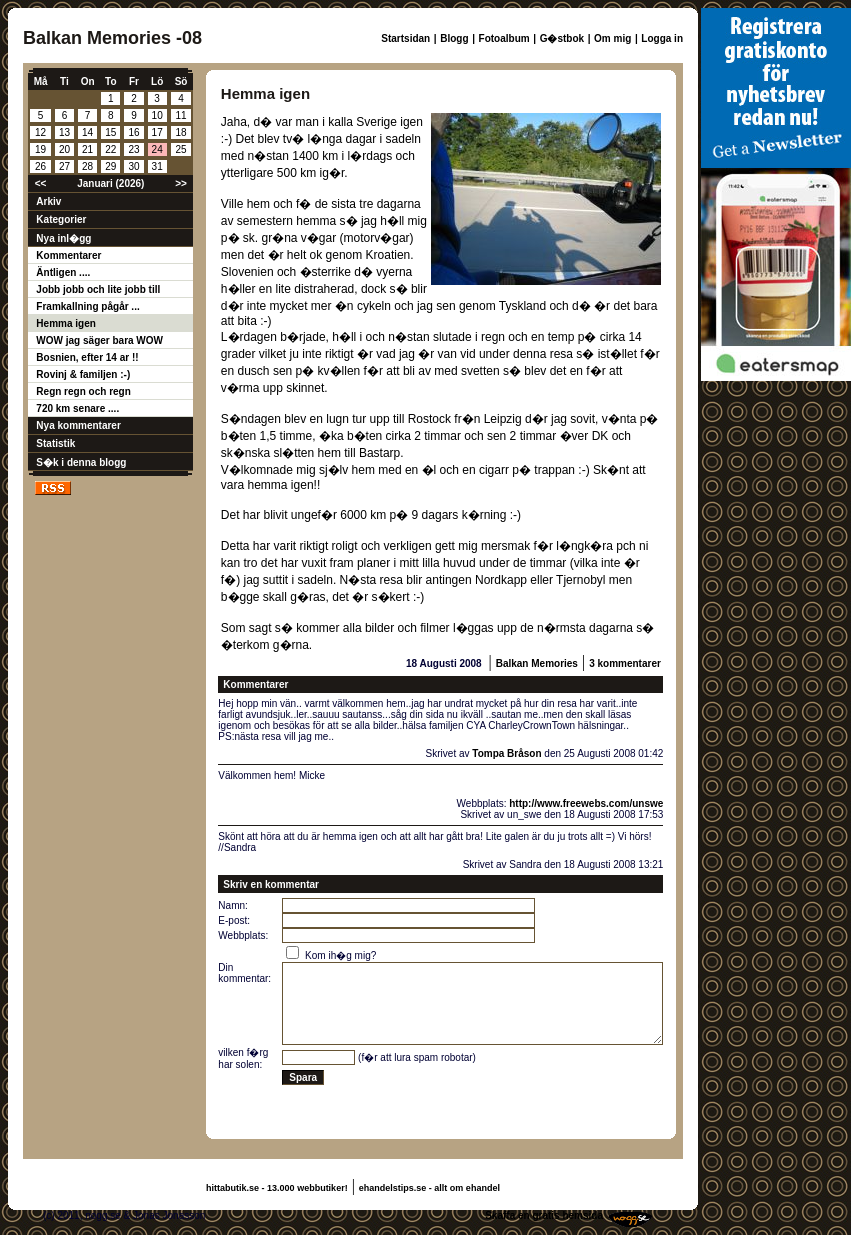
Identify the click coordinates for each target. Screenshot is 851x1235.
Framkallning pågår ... (87, 306)
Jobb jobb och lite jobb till (98, 289)
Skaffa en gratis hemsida (544, 1215)
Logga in (662, 38)
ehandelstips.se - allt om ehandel (429, 1188)
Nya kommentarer (78, 425)
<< (41, 183)
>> (181, 183)
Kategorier (61, 219)
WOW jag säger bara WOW (99, 340)
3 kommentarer (625, 663)
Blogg (454, 38)
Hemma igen (65, 323)
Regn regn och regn (83, 391)
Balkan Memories (537, 663)
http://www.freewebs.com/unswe (586, 803)
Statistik (55, 443)
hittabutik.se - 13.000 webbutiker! (277, 1188)
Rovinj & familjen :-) (83, 374)
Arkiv (48, 201)
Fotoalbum (504, 38)
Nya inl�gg (63, 238)
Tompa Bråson (506, 753)
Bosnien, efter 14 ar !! (87, 357)
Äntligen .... (63, 272)
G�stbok (562, 38)
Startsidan (405, 38)
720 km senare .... (77, 408)
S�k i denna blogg (81, 462)
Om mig (612, 38)
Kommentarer (68, 255)
